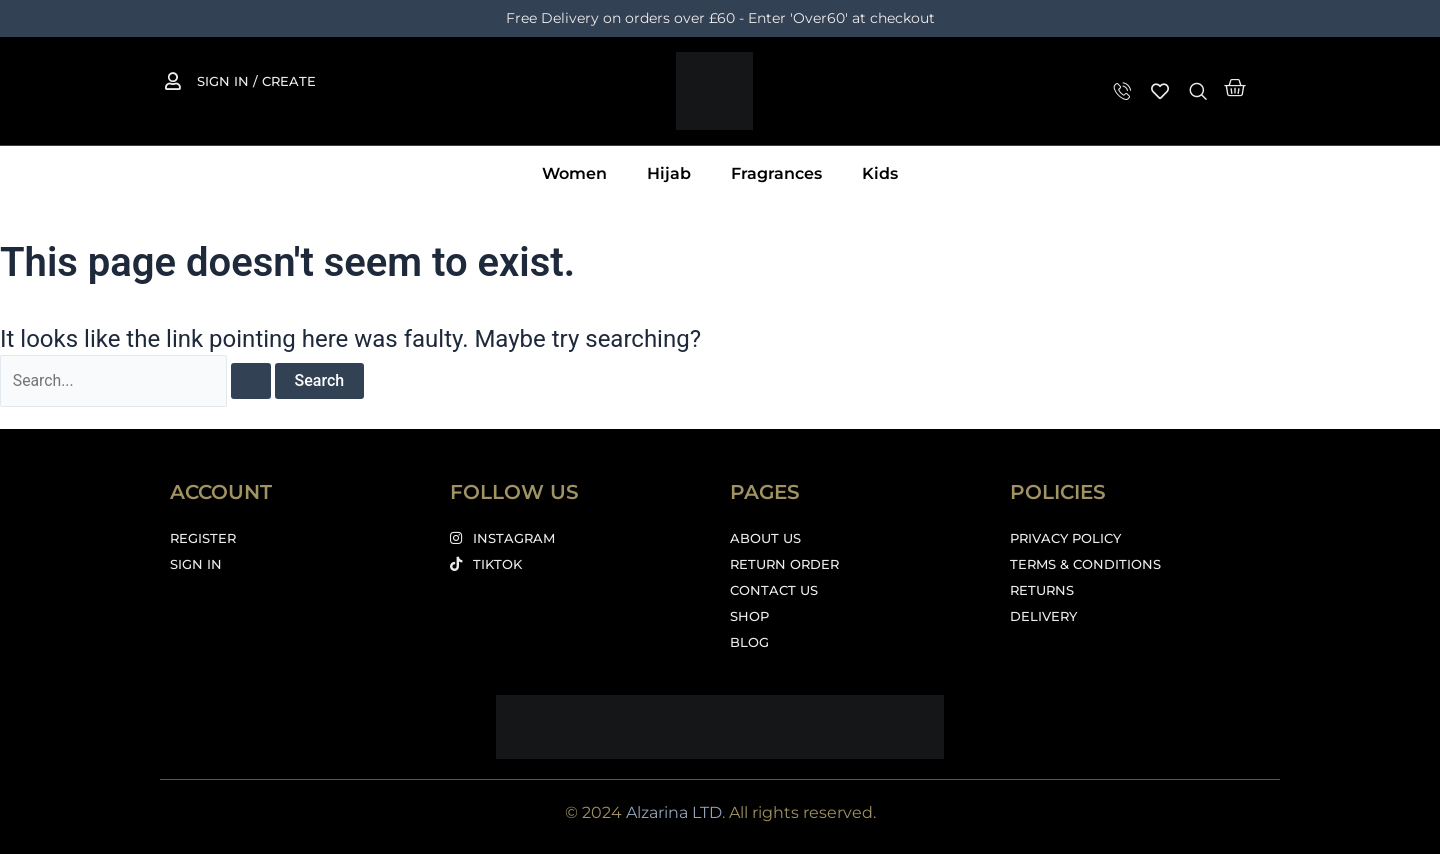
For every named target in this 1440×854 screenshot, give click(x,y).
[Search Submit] (253, 381)
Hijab (669, 173)
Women (574, 173)
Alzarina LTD (674, 812)
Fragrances (776, 173)
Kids (880, 173)
